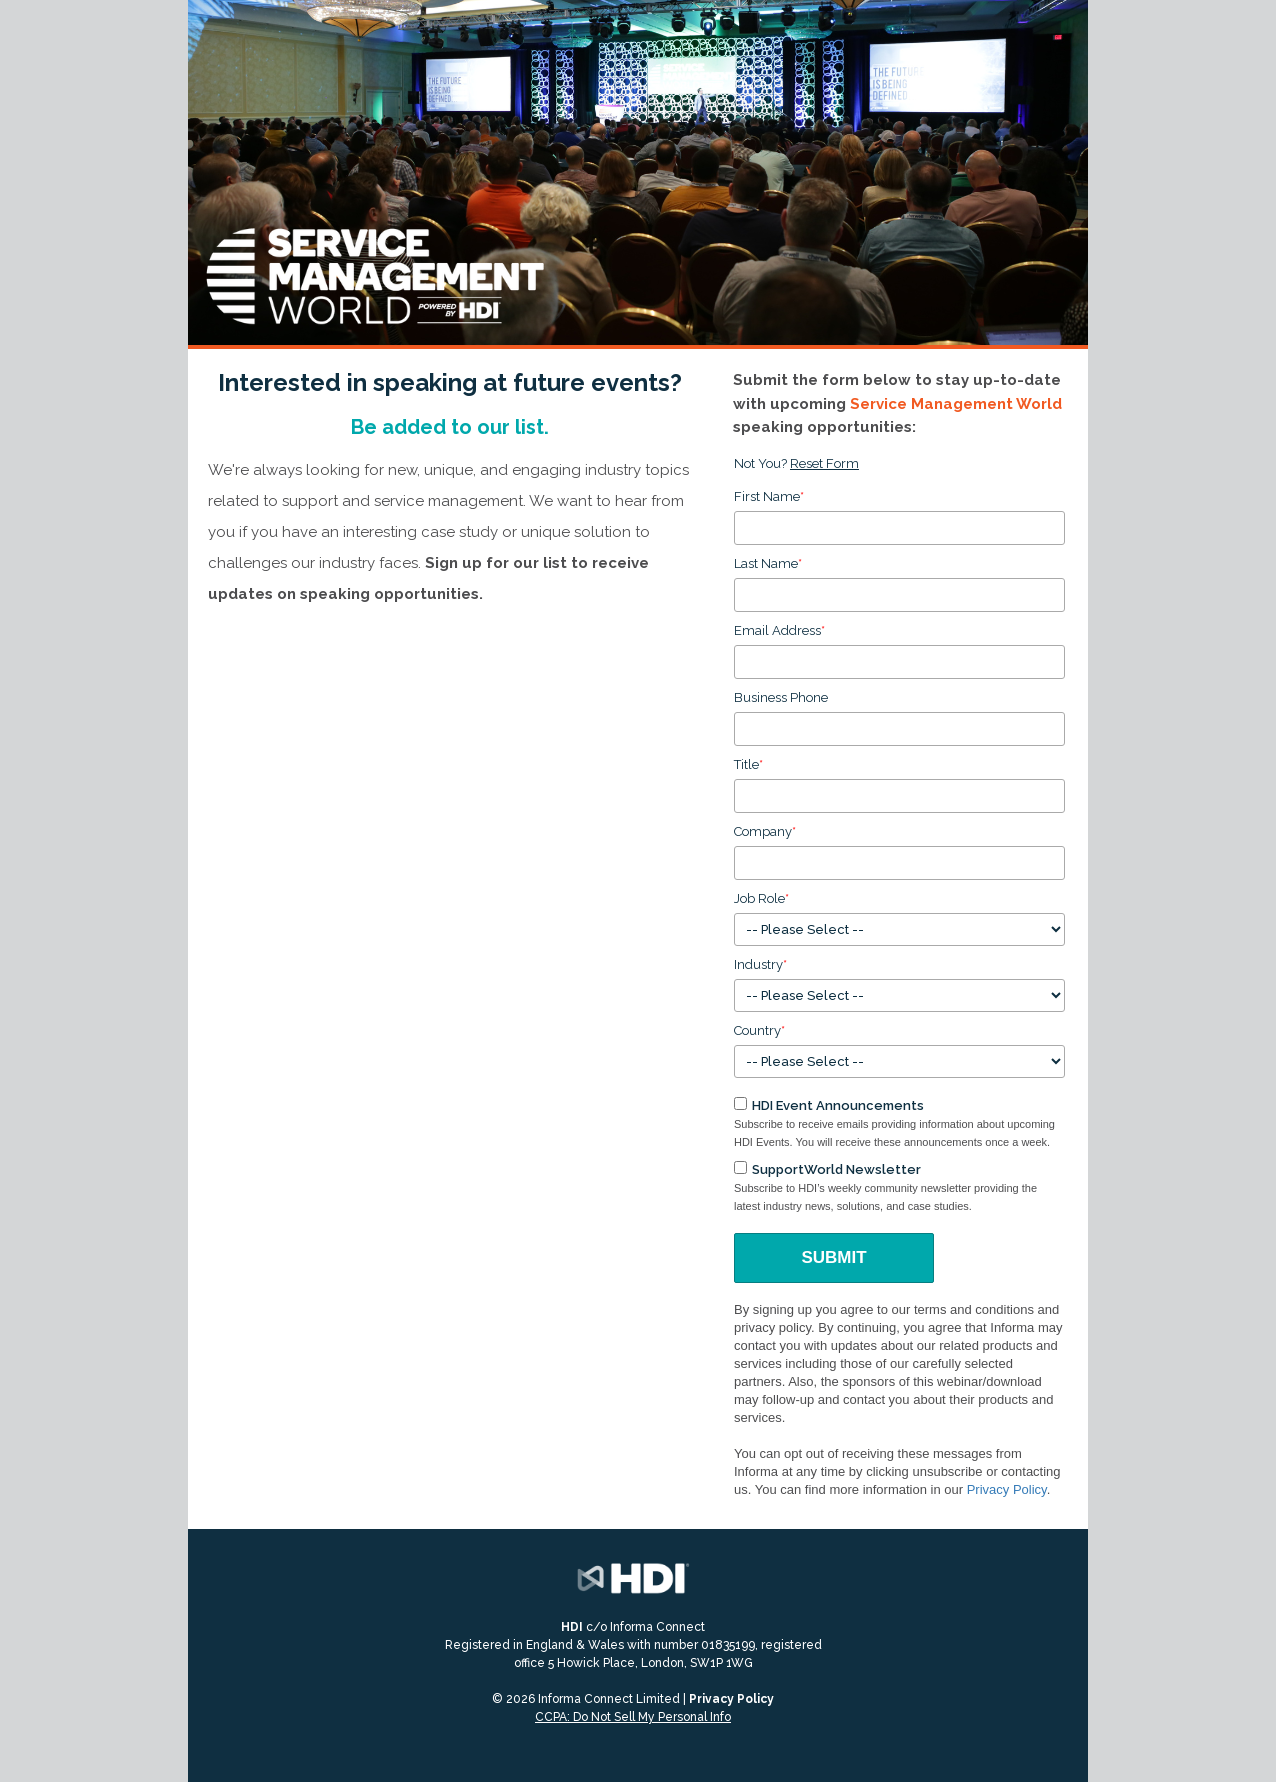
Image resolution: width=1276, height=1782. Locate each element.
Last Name (768, 563)
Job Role (761, 898)
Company (765, 831)
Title (748, 764)
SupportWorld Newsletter (836, 1169)
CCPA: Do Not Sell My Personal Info (633, 1717)
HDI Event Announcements (838, 1105)
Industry (760, 964)
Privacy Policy (1007, 1489)
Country (759, 1030)
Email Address (779, 630)
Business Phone (781, 697)
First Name (769, 496)
